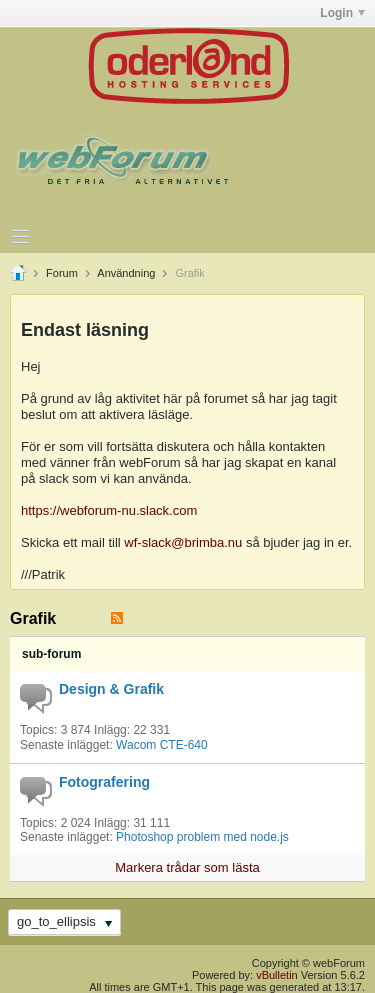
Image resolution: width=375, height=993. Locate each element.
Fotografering (104, 782)
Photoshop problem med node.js (202, 837)
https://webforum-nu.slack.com (109, 510)
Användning (126, 273)
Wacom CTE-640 (162, 745)
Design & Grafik (111, 689)
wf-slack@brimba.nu (183, 542)
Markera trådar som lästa (187, 867)
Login (342, 13)
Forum (62, 273)
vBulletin (277, 975)
